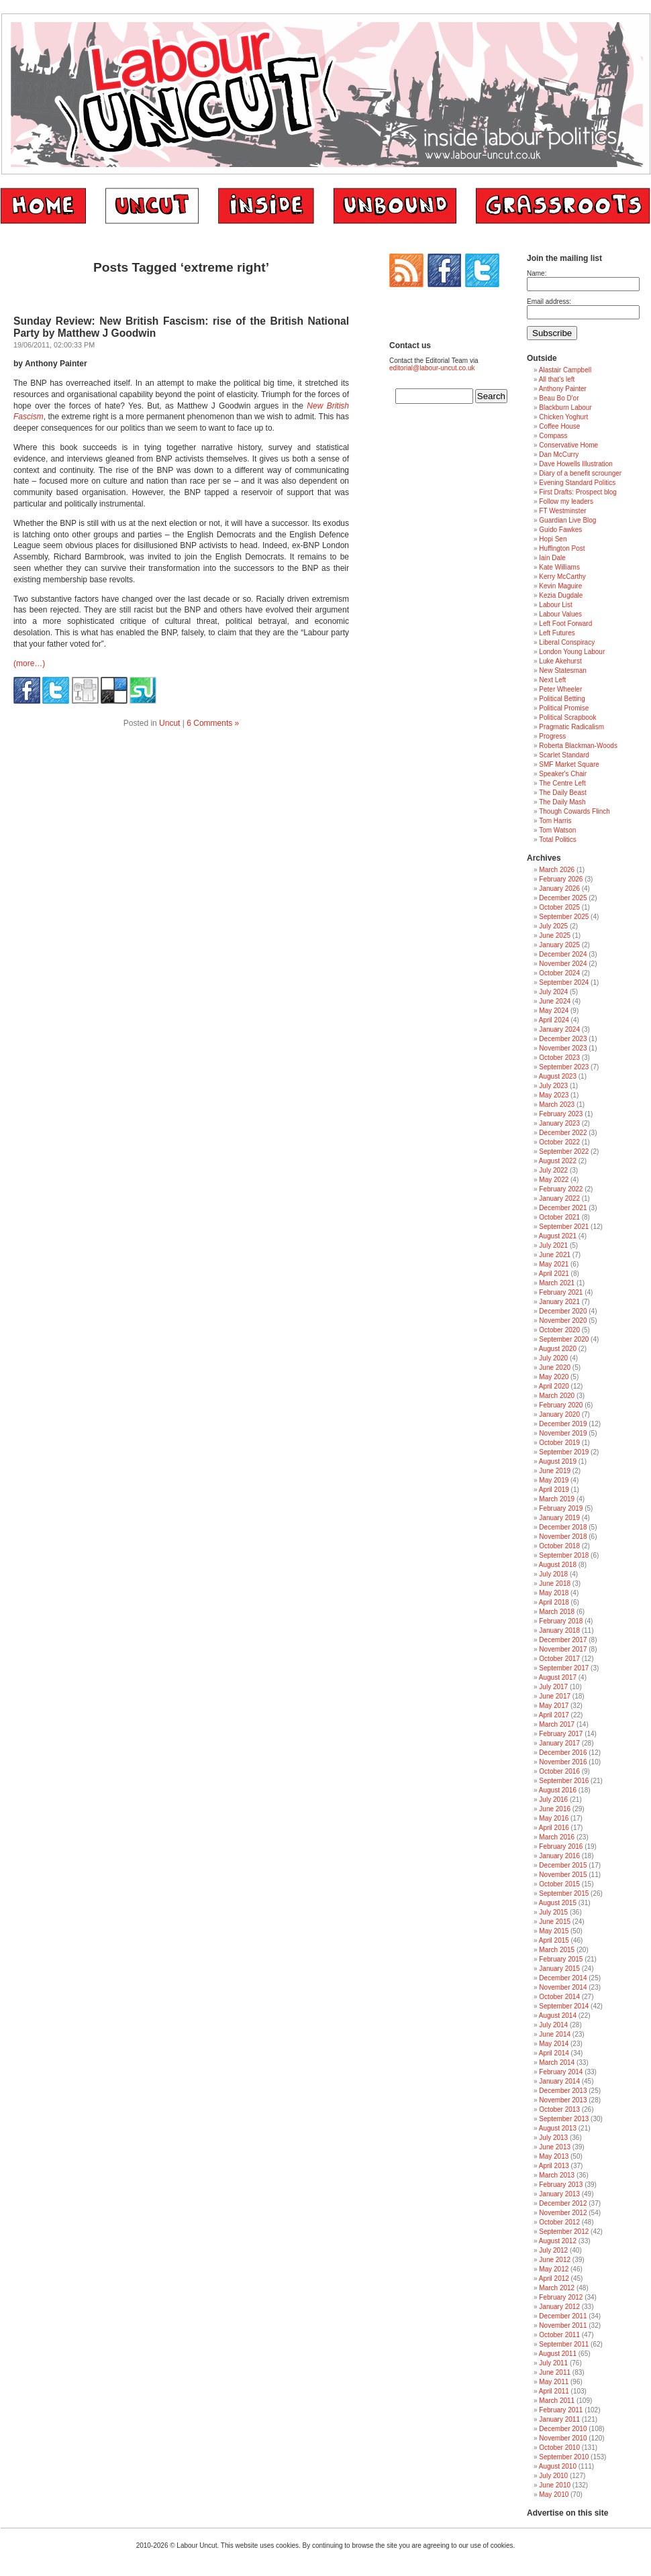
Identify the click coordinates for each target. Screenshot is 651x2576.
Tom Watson (557, 830)
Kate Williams (559, 567)
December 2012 (563, 2203)
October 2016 (559, 1771)
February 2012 (561, 2297)
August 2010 (558, 2466)
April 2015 (554, 1940)
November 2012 (563, 2212)
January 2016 (559, 1856)
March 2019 (556, 1499)
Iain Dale (552, 557)
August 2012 (558, 2241)
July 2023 (553, 1085)
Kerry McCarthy (562, 576)
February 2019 (561, 1508)
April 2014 (554, 2053)
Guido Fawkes (560, 529)
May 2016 (553, 1818)
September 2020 (564, 1339)
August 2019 (558, 1461)
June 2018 (554, 1583)
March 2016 (556, 1837)
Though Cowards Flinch (574, 811)
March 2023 (556, 1104)
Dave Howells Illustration (576, 464)
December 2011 (563, 2316)
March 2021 (556, 1283)
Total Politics (558, 839)
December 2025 (563, 898)
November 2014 (563, 1987)
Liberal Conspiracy (567, 642)
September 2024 (564, 982)
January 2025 (559, 945)
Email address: (549, 301)
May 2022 (553, 1179)
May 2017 (553, 1705)
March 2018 (556, 1611)
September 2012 (564, 2231)
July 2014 (553, 2025)
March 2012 (556, 2288)
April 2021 (554, 1273)
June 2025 (554, 935)
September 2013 (564, 2119)
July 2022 (553, 1170)
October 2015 (559, 1884)
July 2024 (553, 992)
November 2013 (563, 2100)
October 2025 (559, 907)
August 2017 (558, 1677)
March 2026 (556, 869)
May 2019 (553, 1480)
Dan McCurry (559, 454)
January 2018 (559, 1630)
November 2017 (563, 1649)
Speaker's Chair (563, 773)
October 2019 (559, 1442)
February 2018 (561, 1621)
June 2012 (554, 2259)
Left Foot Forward (565, 623)
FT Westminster (562, 511)
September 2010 (564, 2457)
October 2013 (559, 2109)
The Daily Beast (563, 792)
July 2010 (553, 2475)
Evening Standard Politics (577, 482)
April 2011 (554, 2391)
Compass (553, 435)
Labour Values (560, 614)
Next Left (552, 680)
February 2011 (561, 2410)
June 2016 (554, 1809)
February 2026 (561, 879)
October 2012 (559, 2222)
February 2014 (561, 2072)
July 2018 (553, 1574)
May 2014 (553, 2043)
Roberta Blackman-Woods (578, 745)
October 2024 (559, 973)
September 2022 (564, 1151)
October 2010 (559, 2447)
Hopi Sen (552, 539)
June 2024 (554, 1001)
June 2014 (554, 2034)
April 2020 (554, 1386)
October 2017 (559, 1658)
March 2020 (556, 1395)
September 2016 (564, 1780)
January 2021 (559, 1301)
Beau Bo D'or (559, 398)
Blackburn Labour (565, 407)
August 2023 (558, 1076)
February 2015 (561, 1959)
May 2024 (553, 1010)
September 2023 (564, 1067)
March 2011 (556, 2400)
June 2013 (554, 2147)
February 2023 (561, 1114)
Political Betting (562, 698)
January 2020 (559, 1414)
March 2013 (556, 2175)
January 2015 (559, 1968)
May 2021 (553, 1264)
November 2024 (563, 963)
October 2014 (559, 1996)
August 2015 (558, 1903)
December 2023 (563, 1038)
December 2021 (563, 1208)
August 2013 (558, 2128)
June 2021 (554, 1254)
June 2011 (554, 2372)
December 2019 (563, 1424)
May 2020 (553, 1377)
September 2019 (564, 1452)
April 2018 (554, 1602)
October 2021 (559, 1217)
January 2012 (559, 2306)
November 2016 (563, 1762)
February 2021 (561, 1292)
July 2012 (553, 2250)
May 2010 (553, 2494)
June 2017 (554, 1696)
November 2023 (563, 1048)
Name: (536, 273)
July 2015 (553, 1912)
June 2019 (554, 1470)
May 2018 (553, 1593)
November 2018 (563, 1536)
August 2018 (558, 1564)
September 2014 (564, 2006)
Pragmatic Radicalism (571, 727)
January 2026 (559, 888)
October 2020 (559, 1330)
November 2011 (563, 2325)
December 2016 (563, 1752)
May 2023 (553, 1095)
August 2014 (558, 2015)
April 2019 (554, 1489)
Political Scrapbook (567, 717)
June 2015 (554, 1921)
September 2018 (564, 1555)
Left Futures (556, 633)
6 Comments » (213, 723)
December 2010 (563, 2428)
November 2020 (563, 1320)
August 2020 (558, 1348)
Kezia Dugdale (561, 595)
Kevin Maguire (560, 586)
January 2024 (559, 1029)
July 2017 (553, 1686)
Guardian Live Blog (567, 520)
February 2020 (561, 1405)
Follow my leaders (566, 501)
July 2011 (553, 2363)
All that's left (557, 379)
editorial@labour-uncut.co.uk (431, 368)
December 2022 (563, 1132)
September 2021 (564, 1226)
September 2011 (564, 2344)
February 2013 (561, 2184)
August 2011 (558, 2353)
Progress (552, 736)
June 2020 (554, 1367)
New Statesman (563, 670)
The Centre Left (562, 783)
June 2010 (554, 2485)
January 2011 (559, 2419)
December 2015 (563, 1865)
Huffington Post (562, 548)
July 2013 (553, 2137)
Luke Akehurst (560, 661)
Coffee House (559, 426)
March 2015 (556, 1949)
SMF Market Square (569, 764)
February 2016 (561, 1846)
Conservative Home (568, 445)
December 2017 (563, 1640)
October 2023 (559, 1057)
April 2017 (554, 1715)
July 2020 (553, 1358)
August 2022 (558, 1161)
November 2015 (563, 1874)
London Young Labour (572, 651)
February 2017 (561, 1733)
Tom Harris (555, 820)
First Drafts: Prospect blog (578, 492)
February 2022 (561, 1189)
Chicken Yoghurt (563, 417)
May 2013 (553, 2156)
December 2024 (563, 954)
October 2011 (559, 2335)
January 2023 (559, 1123)
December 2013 (563, 2090)
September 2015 (564, 1893)
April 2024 (554, 1020)
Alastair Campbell (565, 370)
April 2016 (554, 1827)
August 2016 (558, 1790)
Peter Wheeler (560, 689)
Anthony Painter (563, 388)
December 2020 (563, 1311)
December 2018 (563, 1527)
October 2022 (559, 1142)
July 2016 (553, 1799)
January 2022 (559, 1198)
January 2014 (559, 2081)
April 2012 (554, 2278)
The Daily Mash (562, 802)
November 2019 (563, 1433)
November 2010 (563, 2438)
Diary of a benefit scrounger (580, 473)
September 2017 (564, 1668)
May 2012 (553, 2269)
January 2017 (559, 1743)
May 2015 (553, 1931)
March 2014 (556, 2062)
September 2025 (564, 916)
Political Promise (564, 708)
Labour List (555, 604)
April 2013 (554, 2165)
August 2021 (558, 1236)
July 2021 (553, 1245)
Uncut (169, 723)
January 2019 (559, 1517)
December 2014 (563, 1978)
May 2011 (553, 2381)
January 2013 (559, 2194)
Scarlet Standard (564, 755)
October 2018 (559, 1546)
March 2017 (556, 1724)
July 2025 (553, 926)
